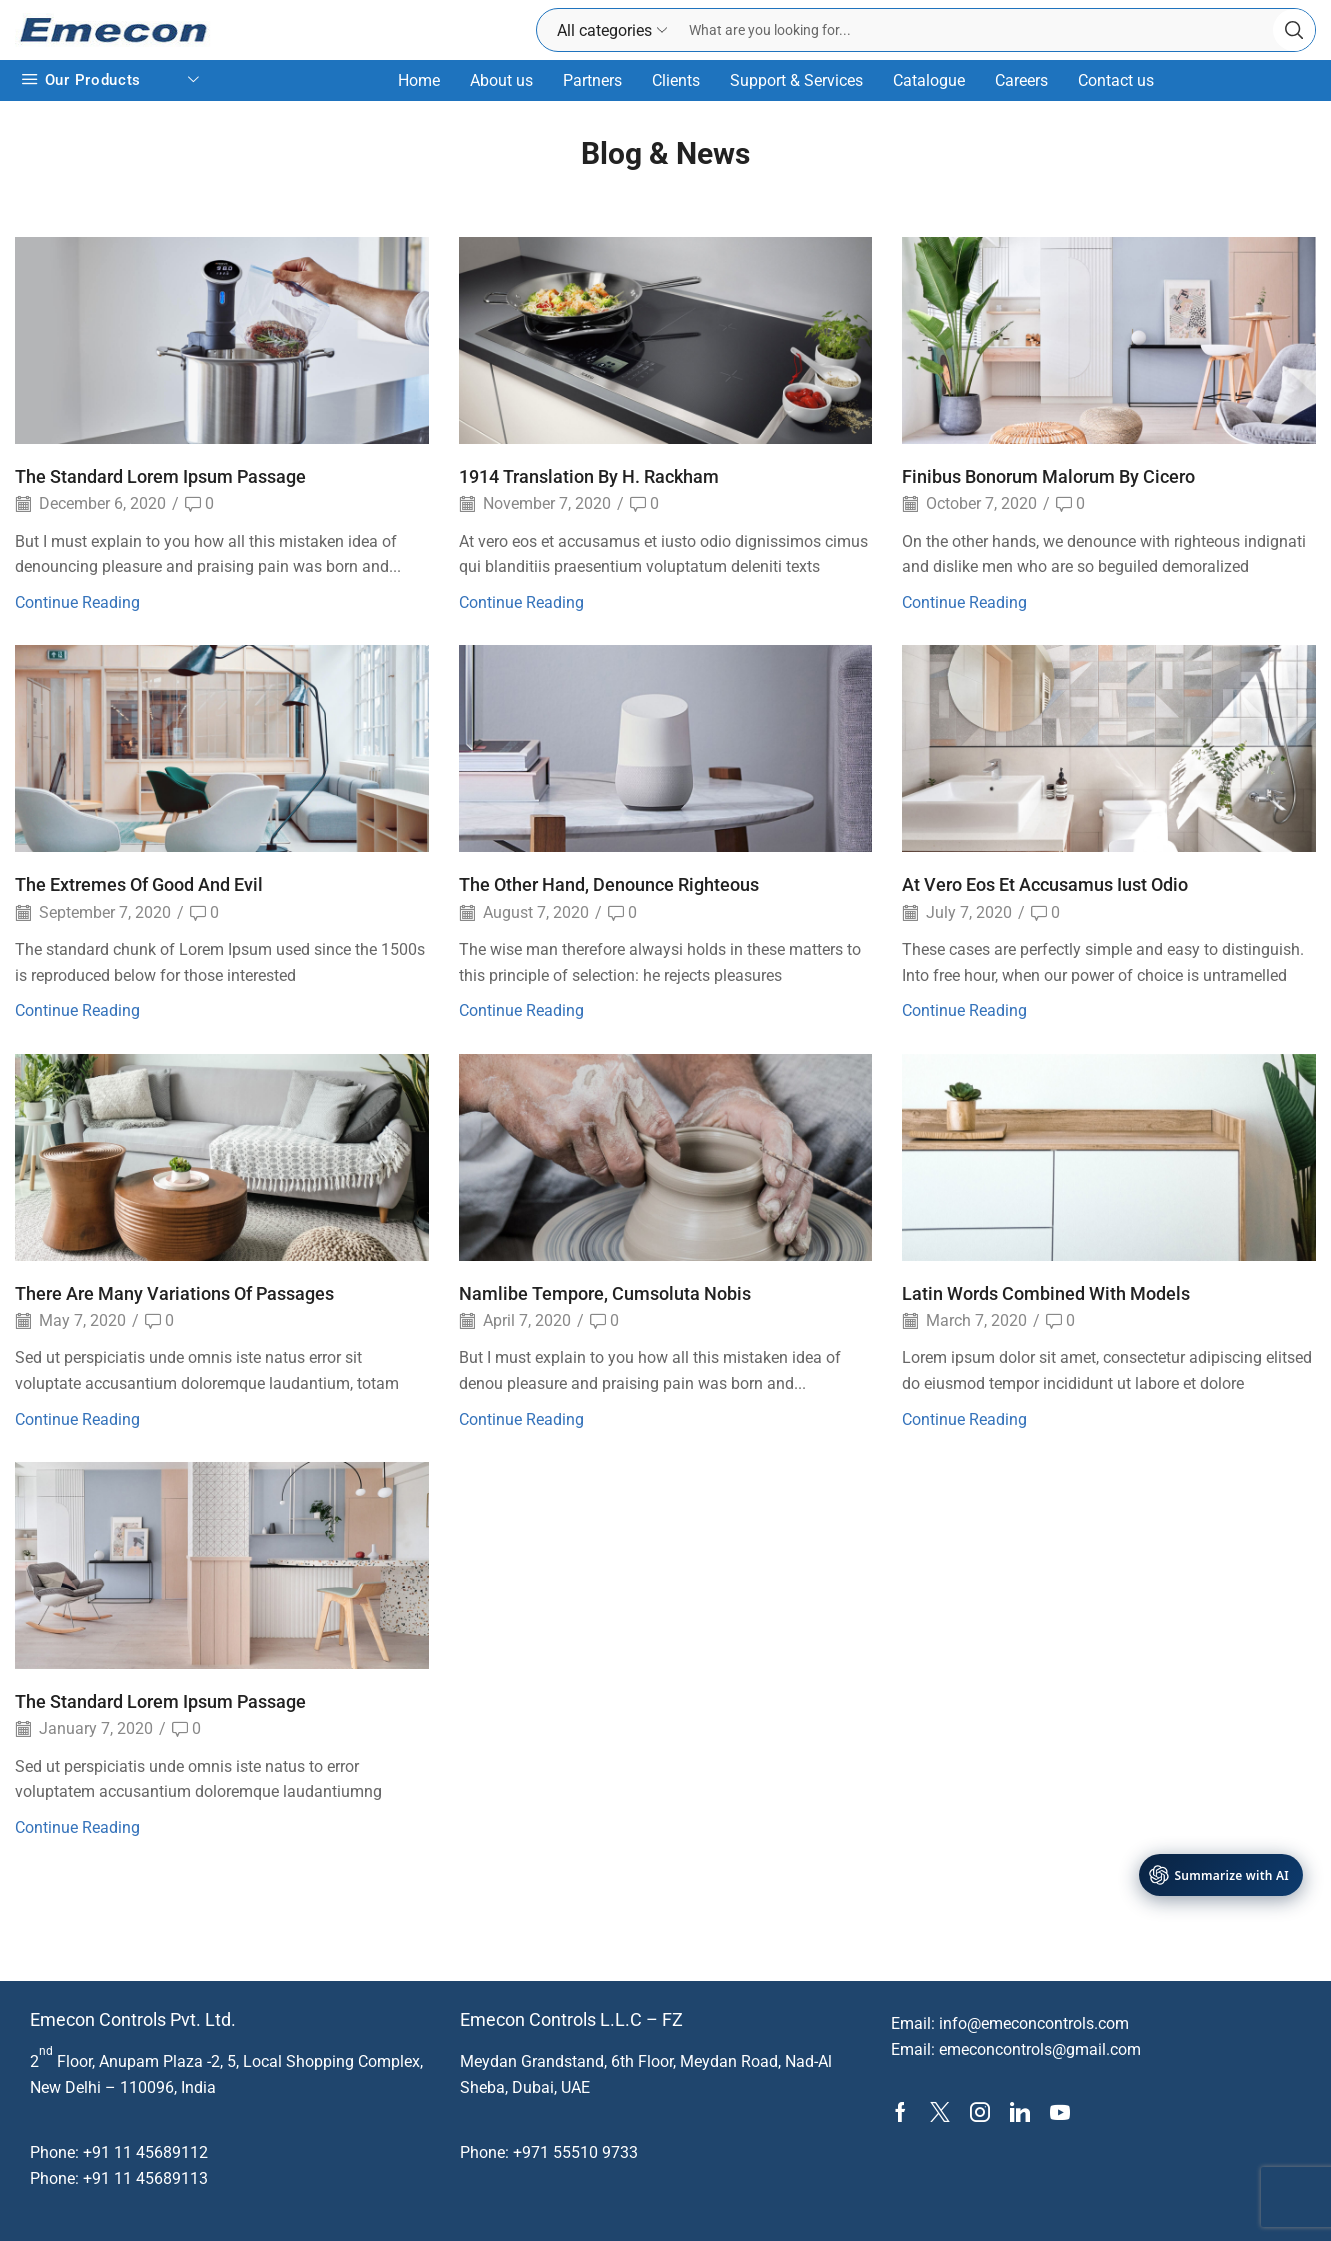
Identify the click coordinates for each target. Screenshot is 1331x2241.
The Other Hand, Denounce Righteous (609, 884)
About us (501, 80)
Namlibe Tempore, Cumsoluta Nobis (605, 1293)
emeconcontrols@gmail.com (1040, 2049)
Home (419, 80)
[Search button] (1294, 30)
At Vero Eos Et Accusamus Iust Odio (1045, 884)
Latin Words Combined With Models (1046, 1293)
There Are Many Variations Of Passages (174, 1293)
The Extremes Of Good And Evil (139, 884)
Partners (592, 80)
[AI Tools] (1221, 1875)
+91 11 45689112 (145, 2152)
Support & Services (796, 80)
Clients (676, 80)
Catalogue (929, 80)
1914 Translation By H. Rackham (589, 476)
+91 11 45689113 (145, 2178)
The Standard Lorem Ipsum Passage (160, 476)
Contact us (1116, 80)
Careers (1021, 80)
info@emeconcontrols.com (1034, 2023)
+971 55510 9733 (575, 2152)
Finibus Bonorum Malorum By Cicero (1048, 476)
